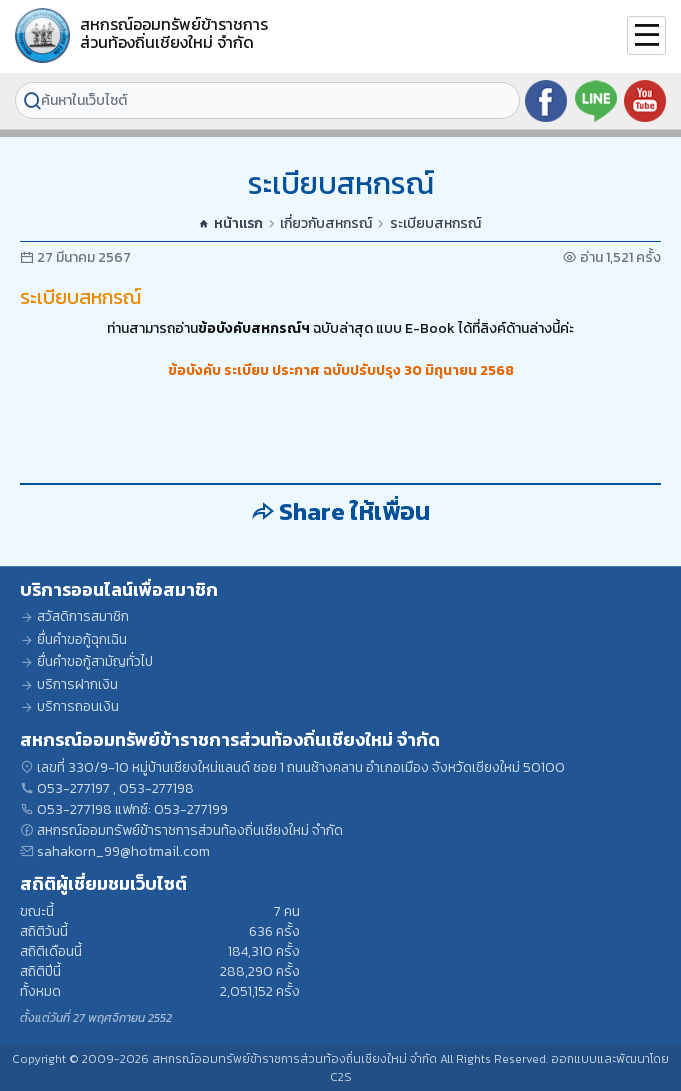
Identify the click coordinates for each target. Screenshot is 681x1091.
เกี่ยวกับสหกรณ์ (326, 224)
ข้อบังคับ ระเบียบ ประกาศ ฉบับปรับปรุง (284, 370)
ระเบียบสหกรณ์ (435, 224)
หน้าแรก (231, 224)
